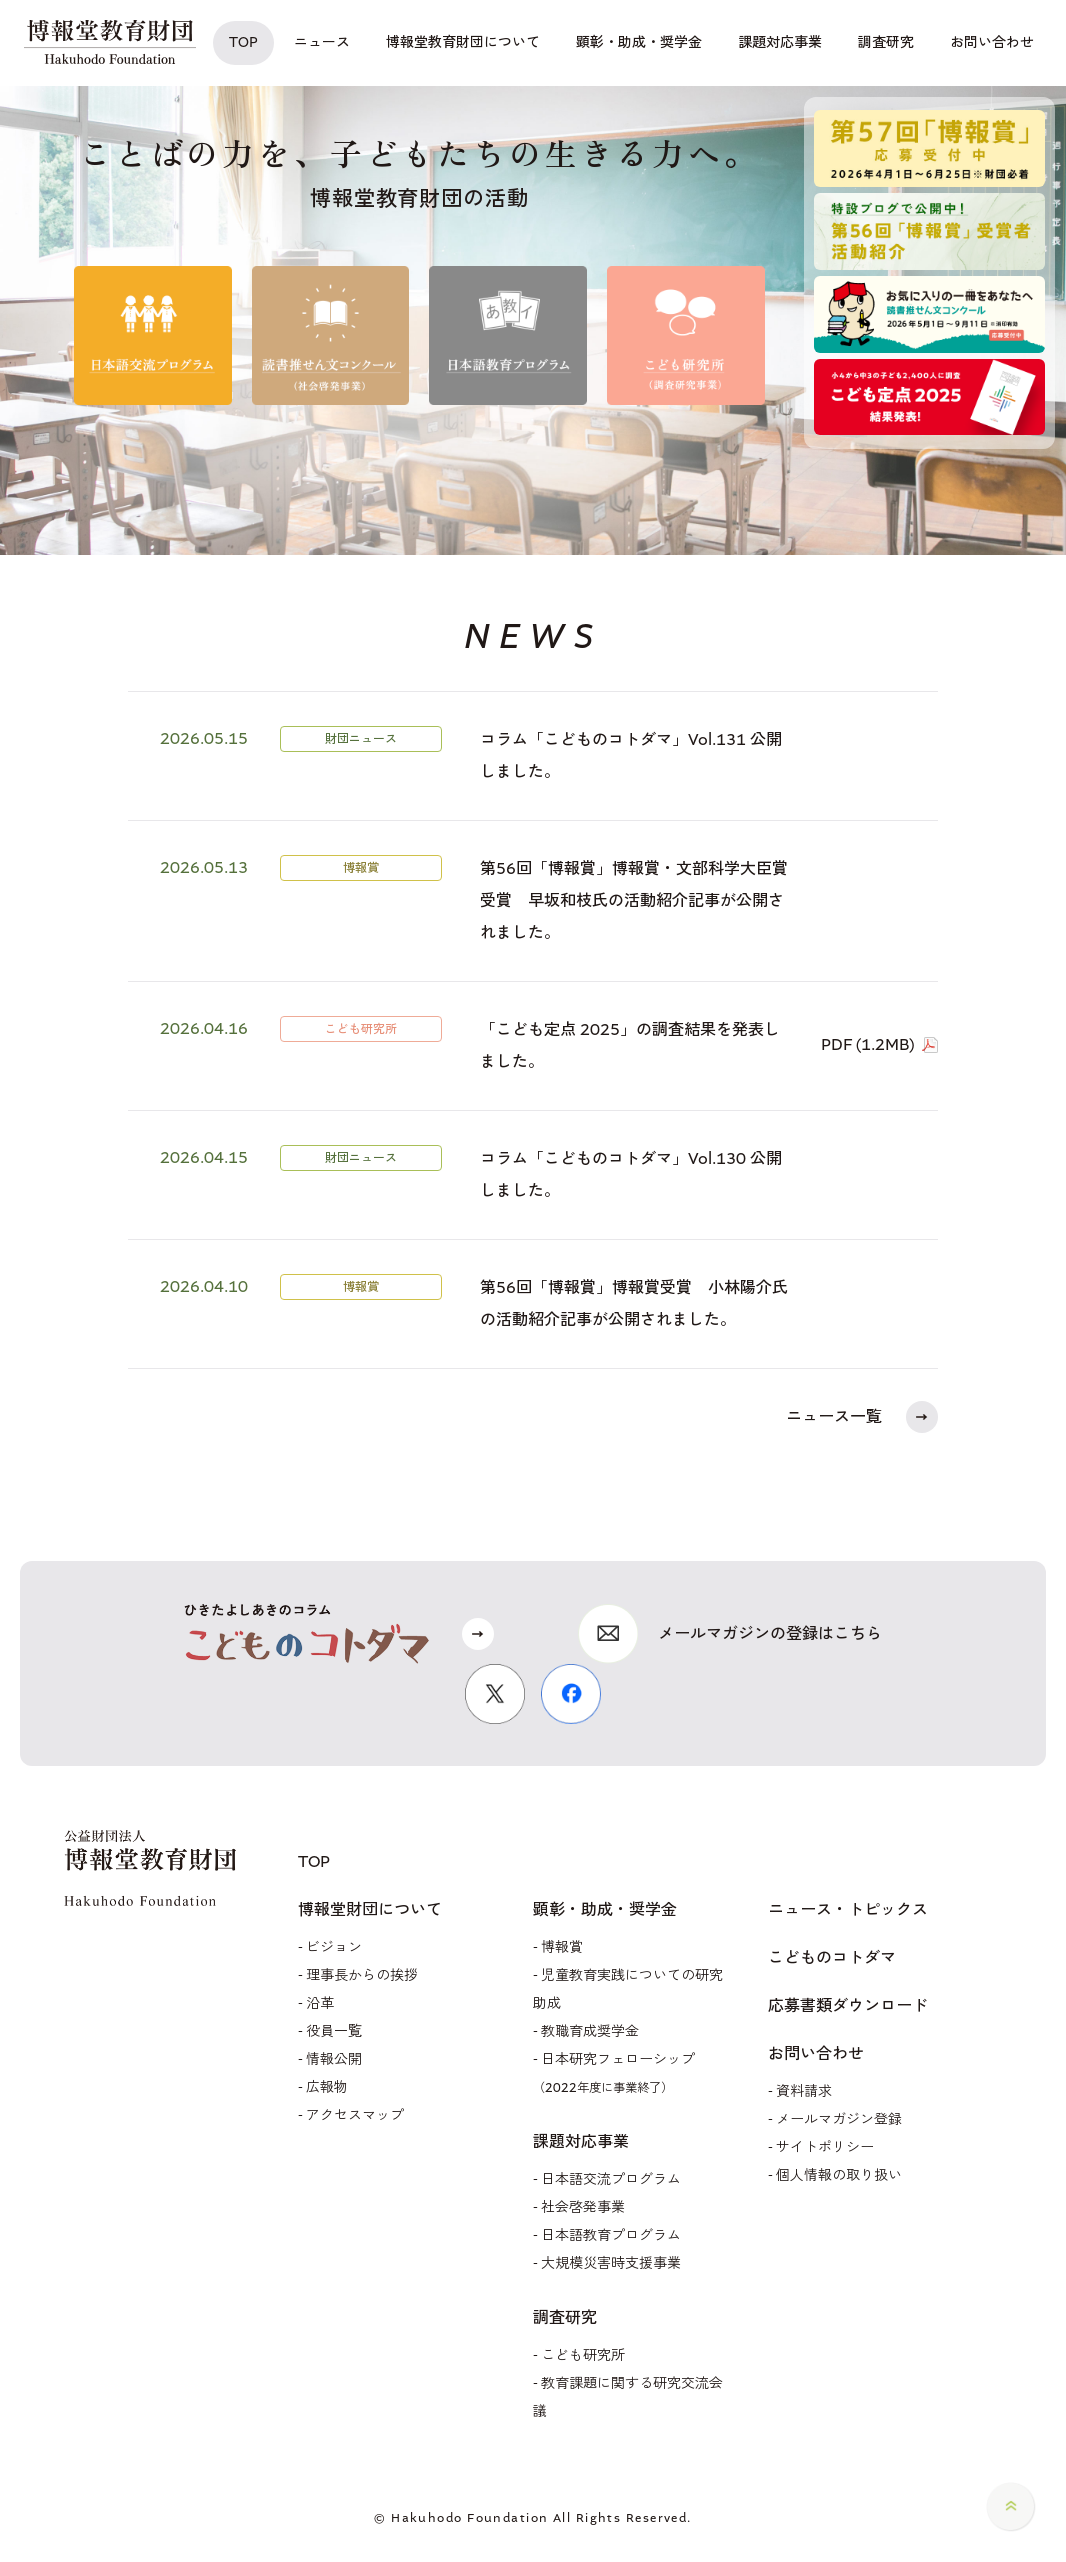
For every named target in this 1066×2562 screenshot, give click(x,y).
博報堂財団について (370, 1910)
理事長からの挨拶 (362, 1975)
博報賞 (562, 1947)
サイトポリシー (825, 2147)
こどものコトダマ (832, 1958)
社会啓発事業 (583, 2207)
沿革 (320, 2003)
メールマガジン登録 (839, 2119)
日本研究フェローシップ (614, 2073)
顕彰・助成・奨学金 (605, 1910)
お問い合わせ (816, 2054)
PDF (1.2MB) (867, 1044)
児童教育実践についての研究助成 (628, 1989)
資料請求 (804, 2091)
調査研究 (565, 2318)
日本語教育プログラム (611, 2235)
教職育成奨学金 (590, 2031)
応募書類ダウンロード (848, 2006)
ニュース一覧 (834, 1416)
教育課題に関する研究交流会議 (628, 2397)
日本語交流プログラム (611, 2179)
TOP (314, 1862)
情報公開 (334, 2059)
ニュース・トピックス (848, 1910)
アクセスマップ (355, 2115)
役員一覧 (334, 2031)
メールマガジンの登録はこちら (770, 1633)
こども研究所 (583, 2355)
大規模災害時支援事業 (611, 2263)
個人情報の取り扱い (839, 2175)
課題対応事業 (581, 2142)
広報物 (327, 2087)
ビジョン (334, 1947)
